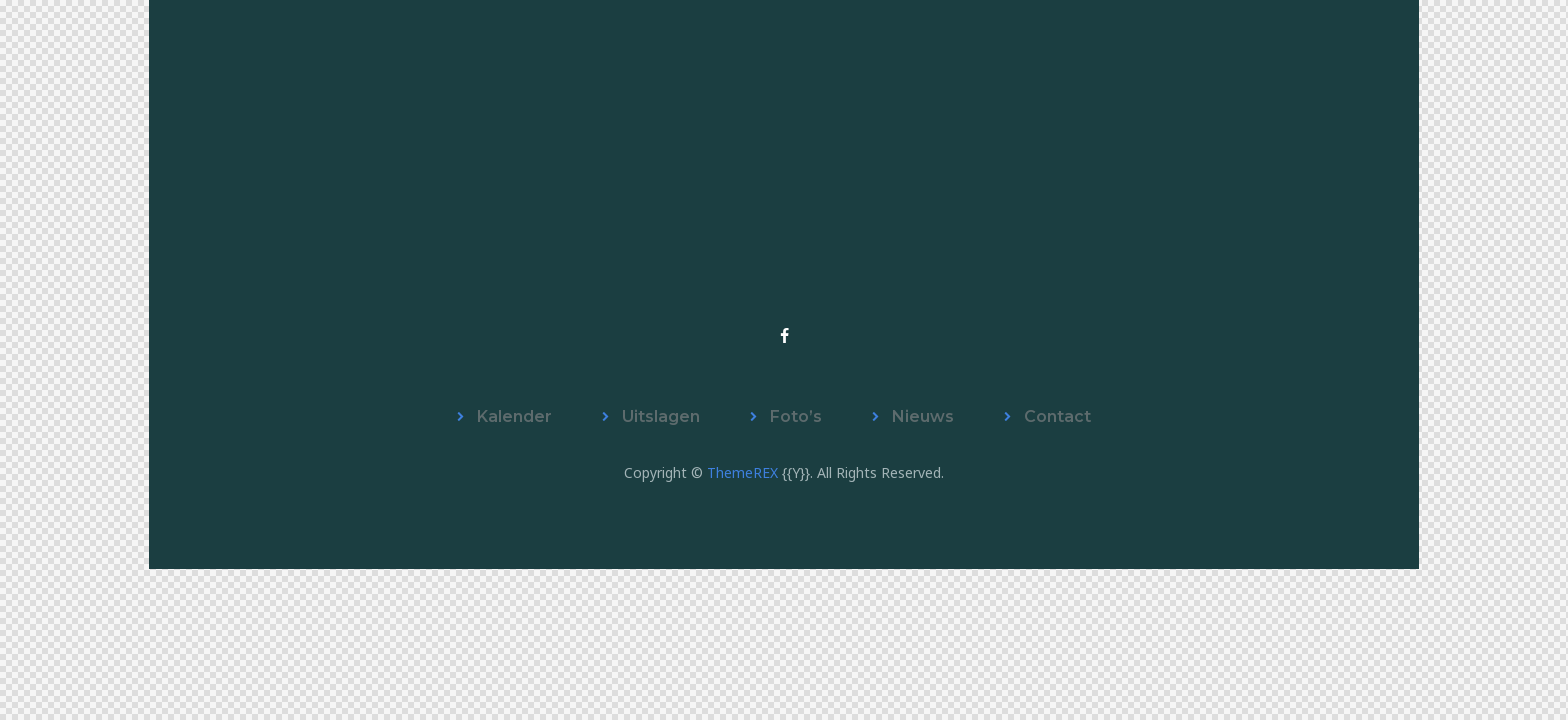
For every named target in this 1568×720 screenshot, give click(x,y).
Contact (1057, 416)
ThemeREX (742, 472)
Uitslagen (661, 416)
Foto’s (796, 416)
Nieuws (923, 416)
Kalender (514, 416)
